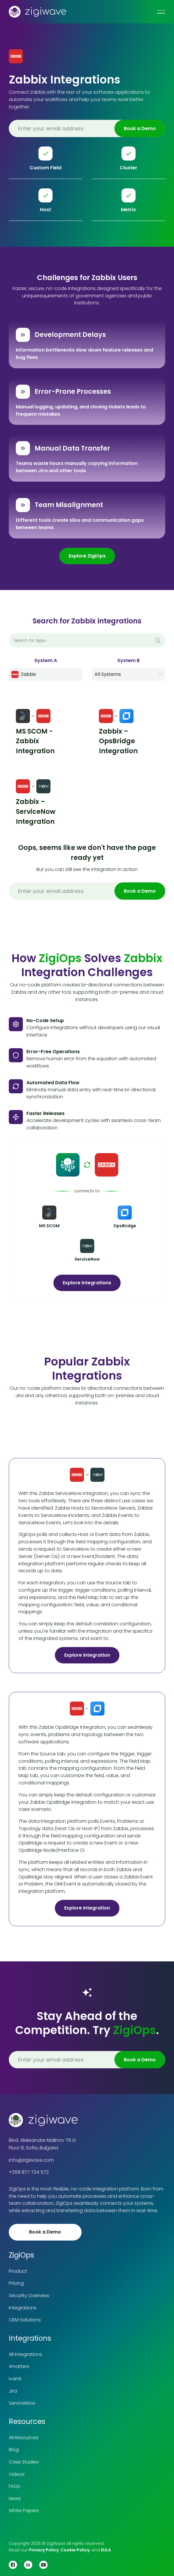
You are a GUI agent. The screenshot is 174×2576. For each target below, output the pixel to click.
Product (18, 2271)
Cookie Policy (74, 2550)
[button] (128, 674)
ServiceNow (22, 2403)
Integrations (22, 2307)
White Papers (24, 2510)
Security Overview (29, 2295)
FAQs (14, 2486)
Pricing (16, 2283)
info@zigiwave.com (31, 2160)
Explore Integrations (87, 1282)
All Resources (23, 2437)
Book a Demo (45, 2232)
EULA (106, 2550)
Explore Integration (87, 1655)
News (15, 2498)
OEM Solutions (25, 2319)
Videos (17, 2474)
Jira (13, 2391)
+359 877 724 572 (29, 2172)
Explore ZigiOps (87, 556)
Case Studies (24, 2462)
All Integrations (25, 2354)
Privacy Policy (44, 2550)
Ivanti (15, 2378)
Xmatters (19, 2366)
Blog (14, 2449)
